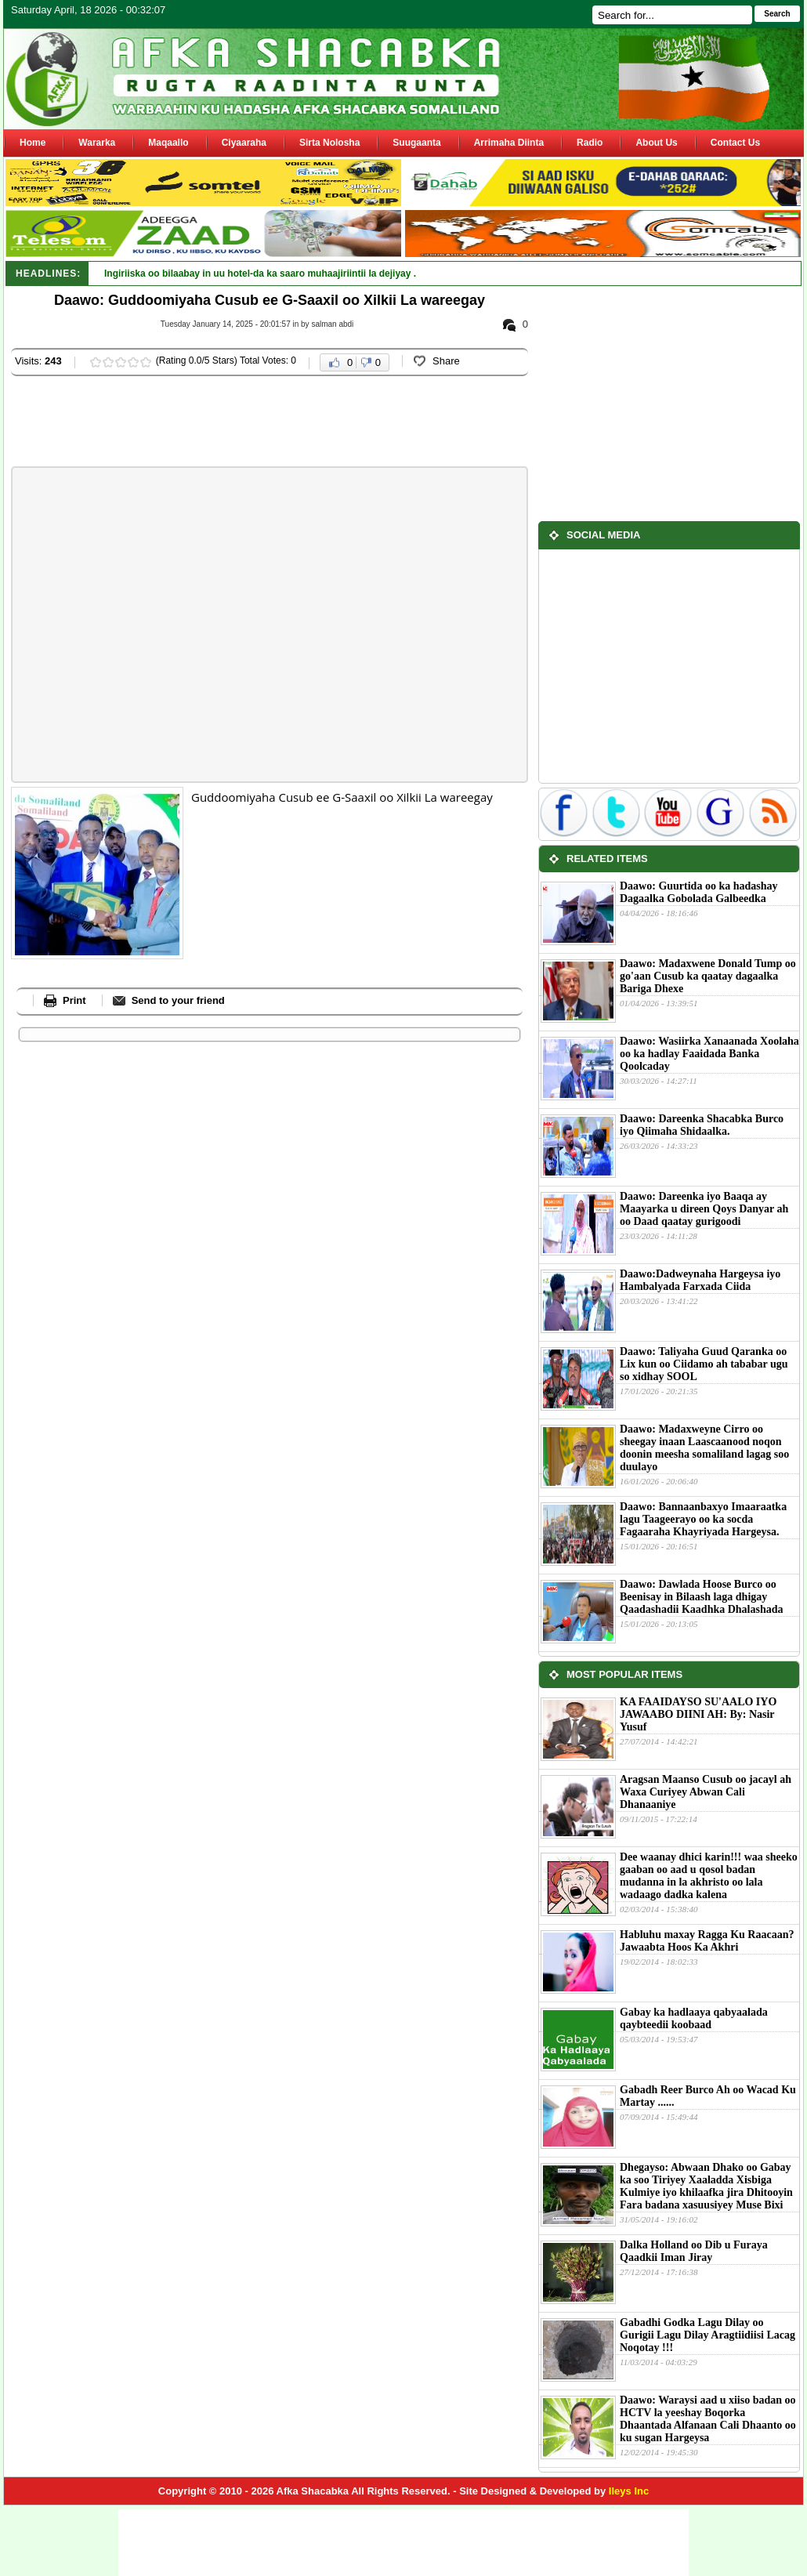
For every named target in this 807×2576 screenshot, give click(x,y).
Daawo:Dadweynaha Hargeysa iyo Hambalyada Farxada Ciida (700, 1280)
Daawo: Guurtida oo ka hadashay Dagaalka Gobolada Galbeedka (699, 892)
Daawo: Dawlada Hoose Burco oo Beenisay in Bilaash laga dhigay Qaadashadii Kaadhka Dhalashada (701, 1596)
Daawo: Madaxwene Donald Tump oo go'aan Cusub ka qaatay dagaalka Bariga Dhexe (708, 976)
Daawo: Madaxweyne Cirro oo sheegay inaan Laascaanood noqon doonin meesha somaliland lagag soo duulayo (704, 1448)
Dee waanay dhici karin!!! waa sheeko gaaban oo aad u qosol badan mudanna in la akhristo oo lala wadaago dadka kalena (709, 1875)
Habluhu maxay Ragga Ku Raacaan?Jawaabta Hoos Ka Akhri (707, 1941)
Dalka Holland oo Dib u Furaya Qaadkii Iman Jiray (694, 2251)
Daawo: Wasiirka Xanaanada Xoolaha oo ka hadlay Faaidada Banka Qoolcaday (709, 1053)
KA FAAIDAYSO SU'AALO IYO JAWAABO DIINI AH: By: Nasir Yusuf (698, 1714)
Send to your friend (178, 1000)
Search (777, 13)
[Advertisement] (296, 423)
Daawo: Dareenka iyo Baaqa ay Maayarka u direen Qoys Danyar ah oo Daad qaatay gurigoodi (704, 1208)
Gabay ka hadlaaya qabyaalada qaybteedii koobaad (694, 2018)
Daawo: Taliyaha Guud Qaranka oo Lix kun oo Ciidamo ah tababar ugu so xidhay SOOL (703, 1364)
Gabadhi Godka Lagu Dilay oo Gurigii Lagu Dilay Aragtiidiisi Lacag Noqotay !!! (707, 2335)
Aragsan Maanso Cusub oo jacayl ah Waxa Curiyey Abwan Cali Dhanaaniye (705, 1791)
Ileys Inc (629, 2491)
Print (74, 1000)
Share (446, 361)
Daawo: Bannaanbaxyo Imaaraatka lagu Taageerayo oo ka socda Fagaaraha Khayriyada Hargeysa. (703, 1519)
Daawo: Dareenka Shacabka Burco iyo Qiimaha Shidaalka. (701, 1125)
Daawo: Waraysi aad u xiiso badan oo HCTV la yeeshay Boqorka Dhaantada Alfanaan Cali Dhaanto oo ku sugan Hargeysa (708, 2419)
